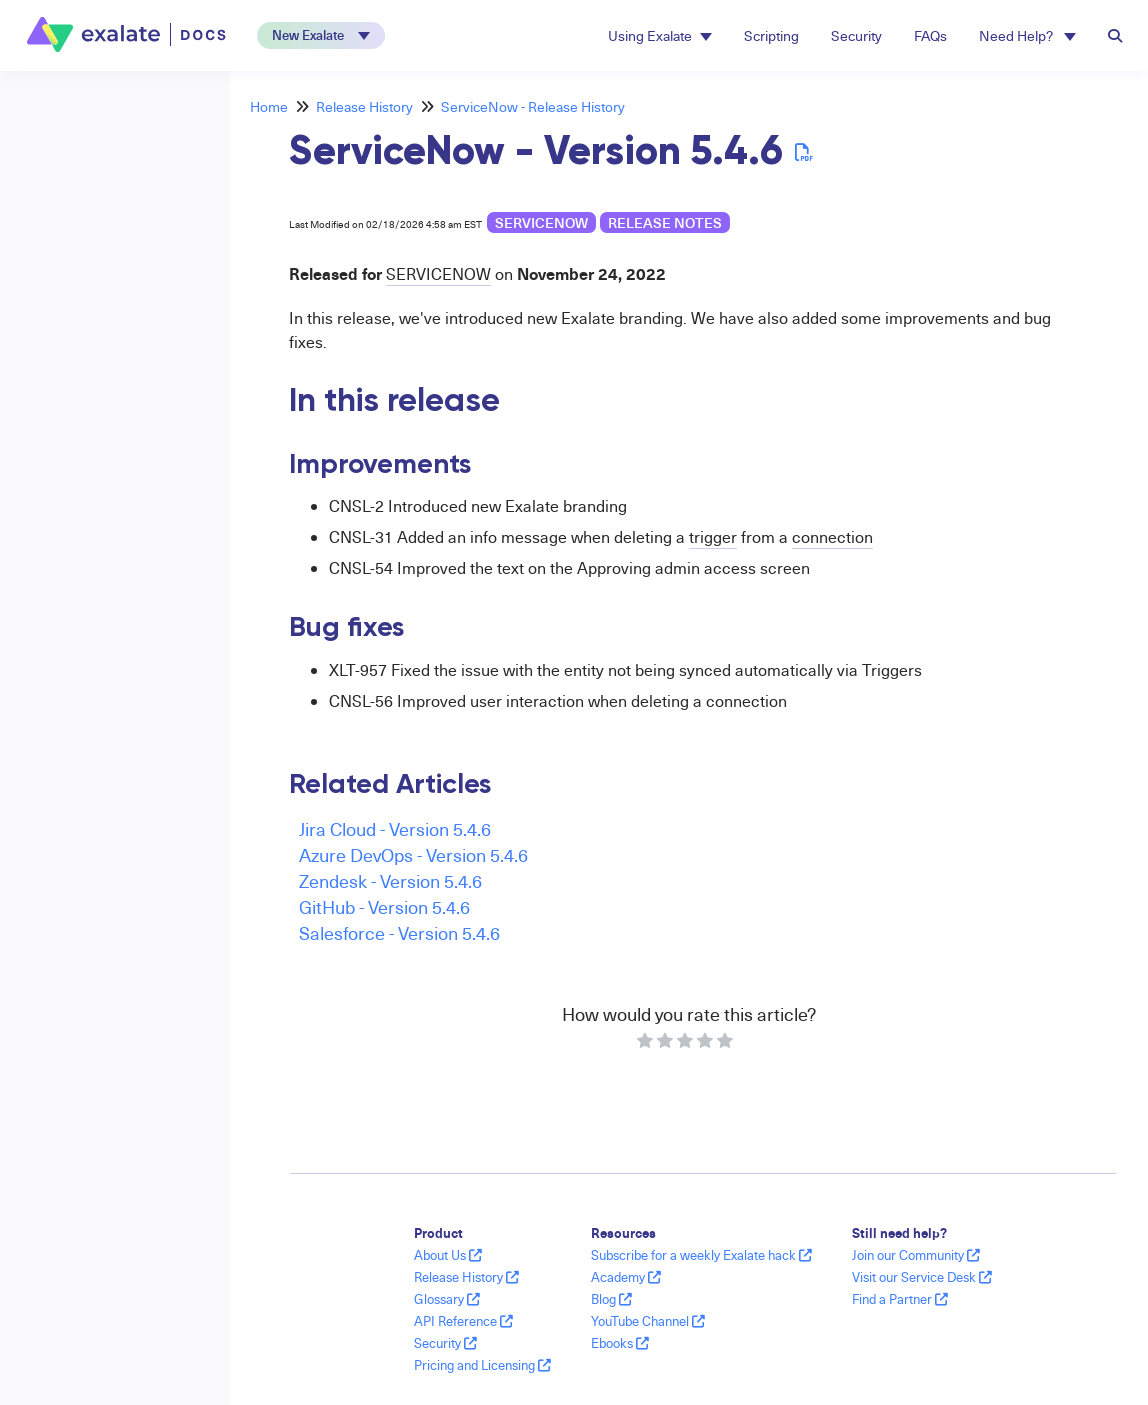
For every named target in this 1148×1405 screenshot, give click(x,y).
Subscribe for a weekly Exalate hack (701, 1255)
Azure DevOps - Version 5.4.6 (413, 854)
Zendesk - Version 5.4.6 (390, 880)
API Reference (463, 1321)
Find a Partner (900, 1299)
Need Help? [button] (1027, 35)
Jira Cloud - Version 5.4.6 (395, 828)
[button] (321, 35)
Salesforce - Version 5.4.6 (399, 932)
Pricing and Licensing (482, 1365)
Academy (626, 1277)
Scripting (771, 35)
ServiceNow (541, 222)
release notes (665, 222)
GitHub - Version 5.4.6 (384, 906)
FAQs (930, 35)
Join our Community (916, 1255)
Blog (611, 1299)
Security (856, 35)
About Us (448, 1255)
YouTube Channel (648, 1321)
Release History (364, 106)
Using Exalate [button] (660, 35)
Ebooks (620, 1343)
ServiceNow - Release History (533, 106)
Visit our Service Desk (922, 1277)
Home (269, 106)
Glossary (447, 1299)
